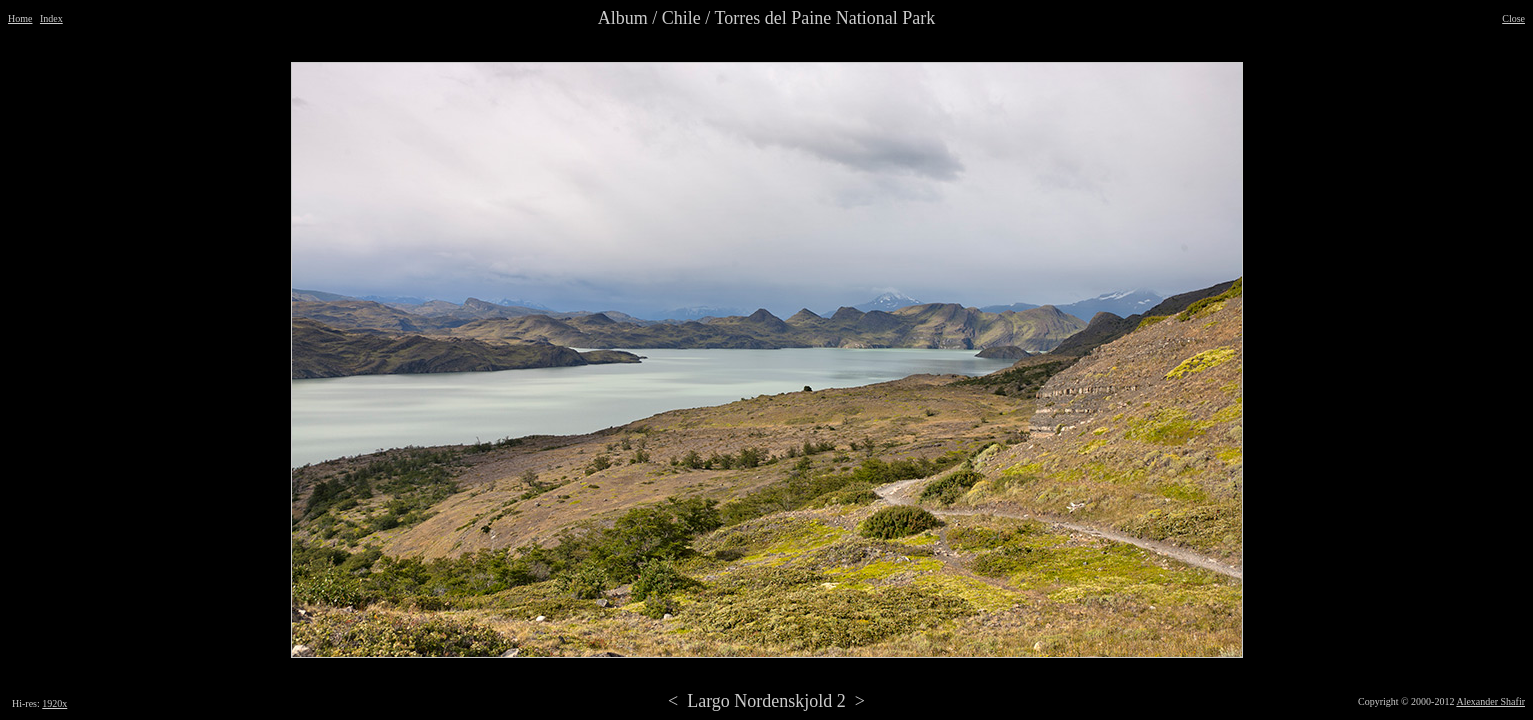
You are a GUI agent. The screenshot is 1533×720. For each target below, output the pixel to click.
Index (51, 18)
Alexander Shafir (1490, 701)
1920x (54, 703)
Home (20, 18)
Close (1513, 18)
